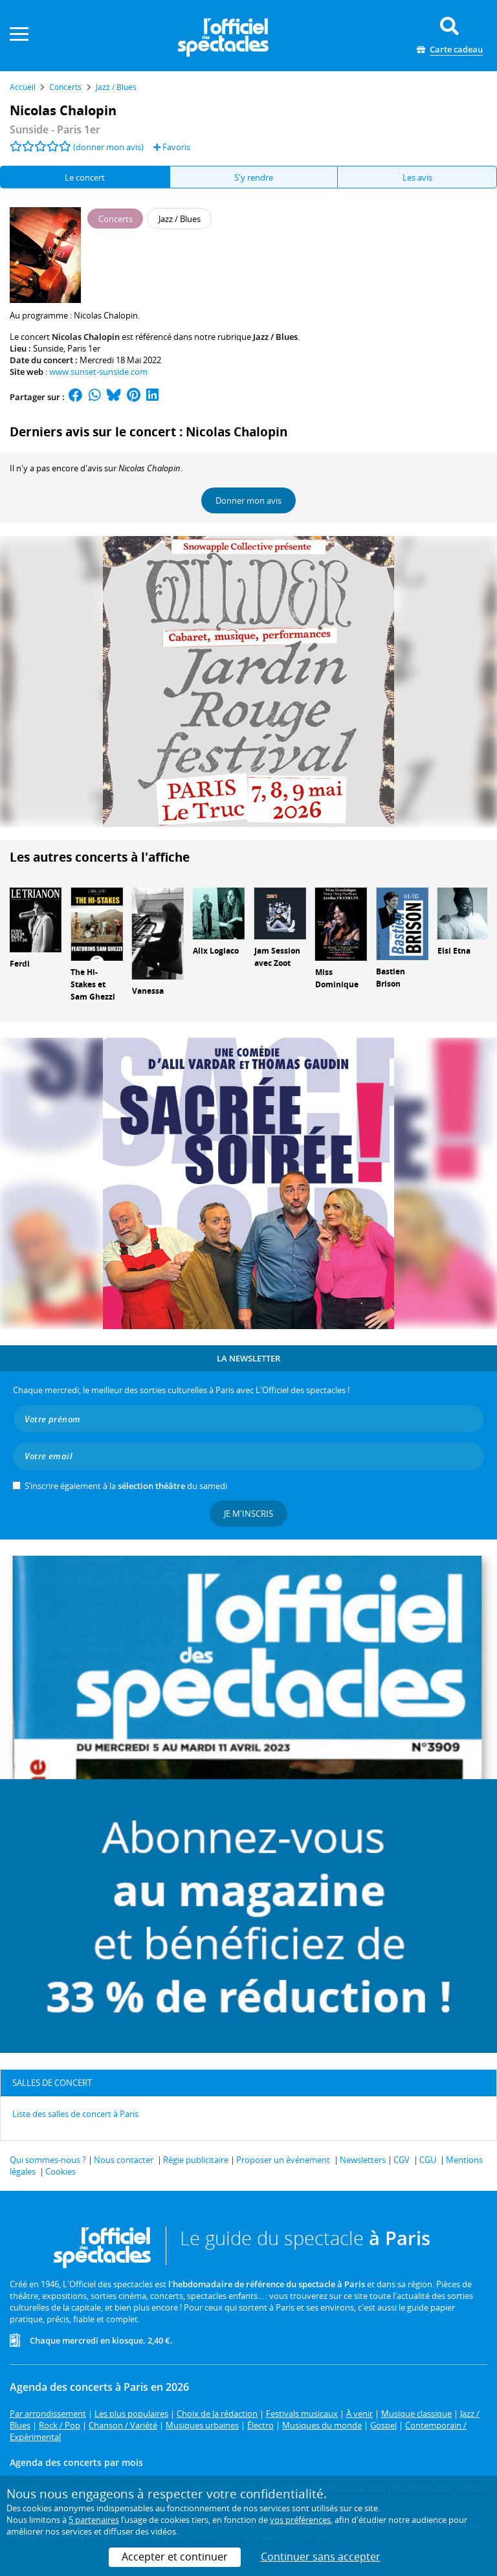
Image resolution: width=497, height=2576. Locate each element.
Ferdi (20, 963)
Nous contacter (123, 2160)
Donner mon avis (248, 500)
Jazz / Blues (275, 336)
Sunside (48, 348)
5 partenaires (94, 2520)
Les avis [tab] (417, 177)
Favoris (171, 147)
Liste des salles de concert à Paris (75, 2114)
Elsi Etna (453, 950)
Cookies (60, 2171)
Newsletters (363, 2160)
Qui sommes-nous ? (48, 2160)
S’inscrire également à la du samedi (126, 1486)
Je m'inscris (248, 1513)
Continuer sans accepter (321, 2556)
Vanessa (148, 990)
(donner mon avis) (108, 147)
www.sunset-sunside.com (98, 371)
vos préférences (300, 2520)
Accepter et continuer (175, 2556)
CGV (401, 2160)
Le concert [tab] (85, 177)
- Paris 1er (55, 129)
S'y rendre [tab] (253, 177)
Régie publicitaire (195, 2160)
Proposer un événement (283, 2160)
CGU (427, 2160)
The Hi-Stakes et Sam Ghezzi (93, 984)
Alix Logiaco (216, 950)
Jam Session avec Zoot (277, 957)
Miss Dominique (337, 978)
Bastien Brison (390, 977)
